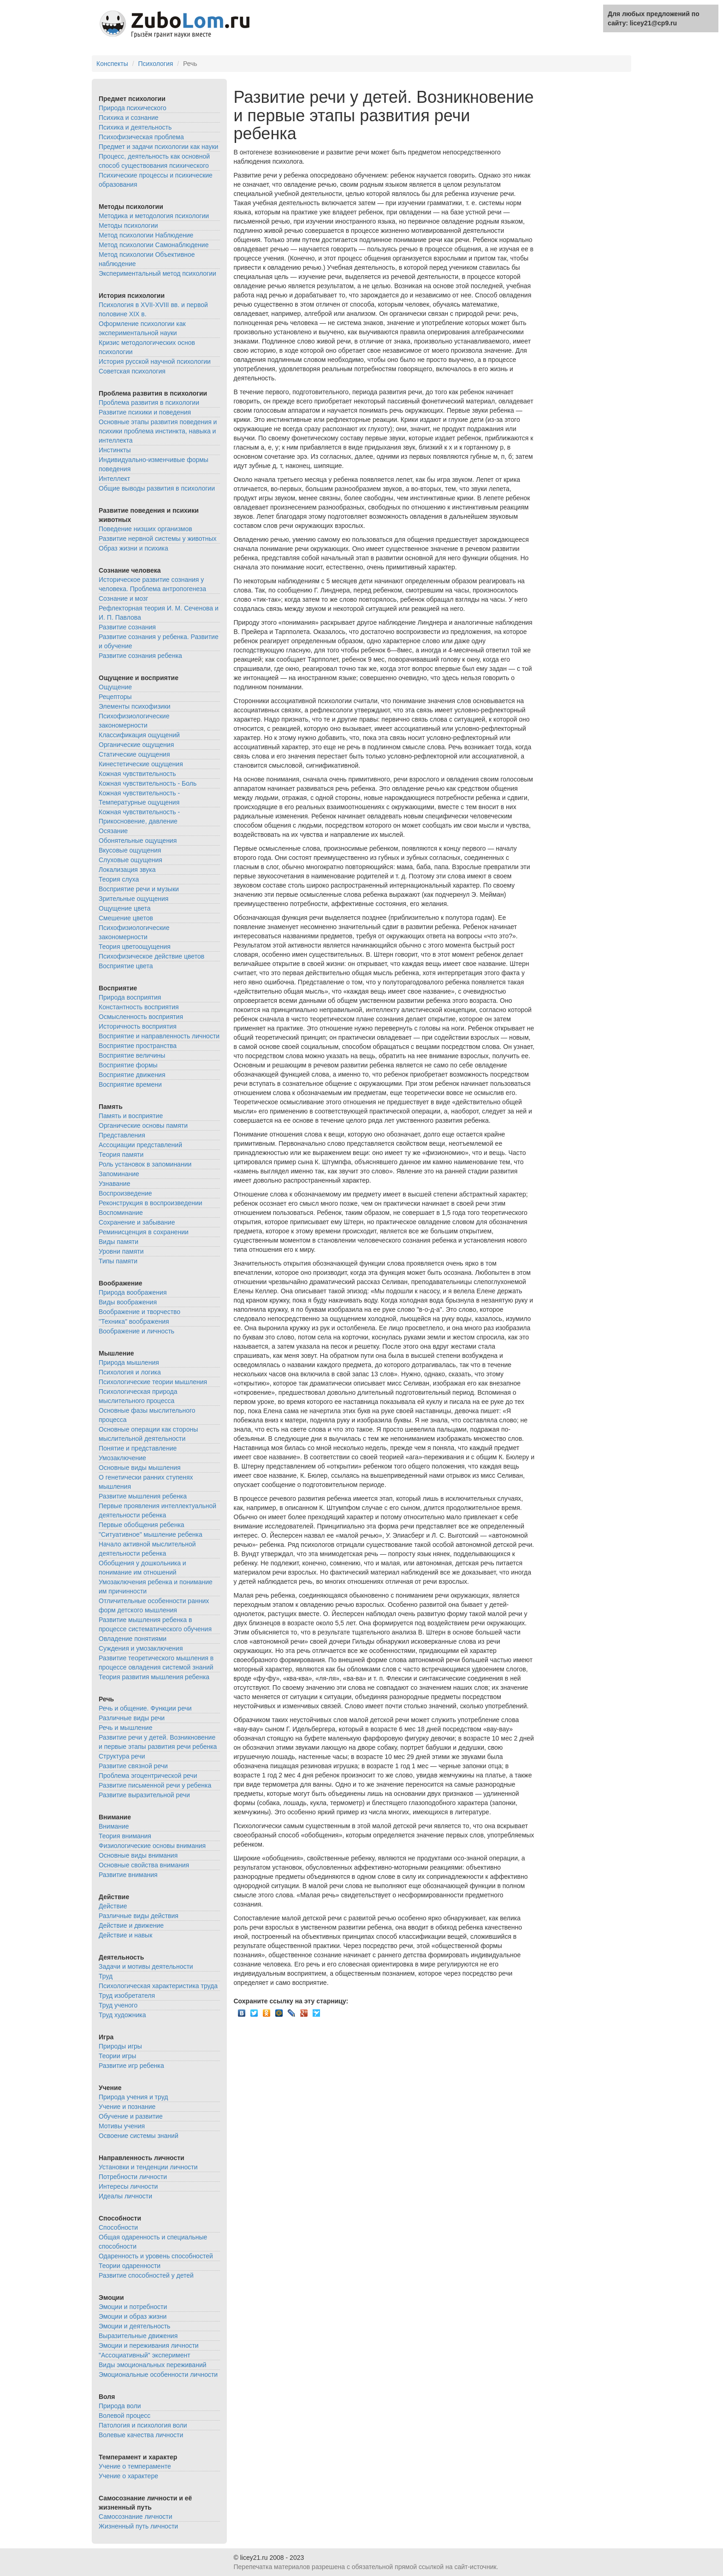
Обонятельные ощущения (138, 840)
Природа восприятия (130, 997)
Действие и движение (131, 1925)
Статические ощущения (134, 754)
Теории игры (117, 2056)
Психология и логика (130, 1372)
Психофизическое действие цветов (151, 956)
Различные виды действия (138, 1915)
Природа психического (132, 108)
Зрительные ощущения (133, 898)
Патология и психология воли (143, 2425)
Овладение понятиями (132, 1638)
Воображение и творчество (139, 1311)
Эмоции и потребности (133, 2306)
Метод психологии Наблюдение (146, 235)
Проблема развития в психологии (149, 402)
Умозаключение (122, 1458)
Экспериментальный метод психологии (157, 273)
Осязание (113, 831)
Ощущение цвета (125, 908)
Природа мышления (129, 1362)
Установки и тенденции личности (148, 2167)
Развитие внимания (128, 1874)
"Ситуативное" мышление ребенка (150, 1534)
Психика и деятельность (135, 127)
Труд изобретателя (127, 1995)
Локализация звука (127, 869)
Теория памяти (121, 1154)
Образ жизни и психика (133, 548)
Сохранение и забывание (137, 1222)
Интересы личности (128, 2186)
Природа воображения (133, 1292)
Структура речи (122, 1756)
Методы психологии (128, 225)
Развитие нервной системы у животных (158, 538)
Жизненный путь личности (138, 2526)
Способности (118, 2227)
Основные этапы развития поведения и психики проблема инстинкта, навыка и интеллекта (158, 431)
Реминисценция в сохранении (144, 1232)
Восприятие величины (132, 1055)
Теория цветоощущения (135, 946)
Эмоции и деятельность (134, 2326)
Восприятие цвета (126, 966)
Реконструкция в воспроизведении (150, 1203)
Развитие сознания (127, 627)
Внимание (114, 1826)
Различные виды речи (132, 1718)
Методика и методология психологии (154, 215)
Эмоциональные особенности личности (158, 2374)
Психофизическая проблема (141, 137)
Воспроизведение (125, 1193)
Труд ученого (118, 2005)
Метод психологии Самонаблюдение (153, 245)
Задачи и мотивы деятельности (146, 1966)
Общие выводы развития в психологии (157, 488)
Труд (106, 1976)
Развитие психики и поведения (145, 412)
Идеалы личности (125, 2196)
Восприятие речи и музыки (139, 889)
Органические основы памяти (143, 1125)
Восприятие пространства (138, 1045)
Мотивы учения (122, 2126)
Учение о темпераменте (135, 2466)
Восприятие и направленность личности (159, 1036)
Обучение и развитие (131, 2116)
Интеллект (114, 478)
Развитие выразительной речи (144, 1795)
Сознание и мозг (123, 598)
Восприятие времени (130, 1084)
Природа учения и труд (133, 2097)
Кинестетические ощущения (141, 764)
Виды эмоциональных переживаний (153, 2365)
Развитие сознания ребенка (140, 655)
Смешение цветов (126, 918)
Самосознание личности (135, 2516)
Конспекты (112, 63)
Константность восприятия (139, 1007)
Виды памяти (118, 1241)
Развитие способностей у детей (146, 2275)
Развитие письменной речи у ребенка (155, 1785)
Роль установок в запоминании (145, 1164)
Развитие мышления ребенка (143, 1496)
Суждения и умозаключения (141, 1648)
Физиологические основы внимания (152, 1845)
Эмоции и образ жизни (132, 2316)
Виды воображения (128, 1302)
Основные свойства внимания (144, 1865)
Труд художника (122, 2015)
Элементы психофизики (135, 706)
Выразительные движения (138, 2335)
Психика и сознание (129, 117)
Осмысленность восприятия (141, 1016)
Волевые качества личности (141, 2435)
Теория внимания (125, 1836)
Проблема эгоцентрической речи (148, 1775)
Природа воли (120, 2406)
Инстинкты (115, 450)
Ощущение (115, 687)
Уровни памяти (121, 1251)
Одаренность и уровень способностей (156, 2256)
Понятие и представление (138, 1448)
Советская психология (132, 371)
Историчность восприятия (138, 1026)
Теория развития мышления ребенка (154, 1677)
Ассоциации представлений (140, 1145)
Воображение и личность (136, 1331)
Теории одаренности (129, 2265)
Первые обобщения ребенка (141, 1524)
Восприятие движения (132, 1074)
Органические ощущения (136, 744)
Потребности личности (133, 2176)
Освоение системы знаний (138, 2135)
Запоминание (119, 1174)
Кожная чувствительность (137, 773)
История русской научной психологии (155, 361)
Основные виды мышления (140, 1467)
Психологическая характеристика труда (158, 1986)
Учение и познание (127, 2106)
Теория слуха (119, 879)
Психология (155, 63)
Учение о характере (128, 2476)
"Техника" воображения (134, 1321)
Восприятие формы (128, 1065)
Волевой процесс (124, 2415)
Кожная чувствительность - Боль (147, 783)
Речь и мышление (125, 1727)
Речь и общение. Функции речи (145, 1708)
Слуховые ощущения (130, 860)
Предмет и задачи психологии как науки (158, 146)
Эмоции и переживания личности (149, 2345)
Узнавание (114, 1183)
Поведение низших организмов (145, 529)
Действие (113, 1906)
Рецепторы (115, 696)
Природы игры (120, 2046)
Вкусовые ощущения (130, 850)
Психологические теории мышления (153, 1382)
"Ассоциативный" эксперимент (144, 2355)
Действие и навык (125, 1935)
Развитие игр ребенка (131, 2065)
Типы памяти (118, 1261)
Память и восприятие (131, 1115)
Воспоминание (121, 1212)
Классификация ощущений (139, 735)
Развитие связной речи (133, 1766)
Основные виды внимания (138, 1855)
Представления (122, 1135)
